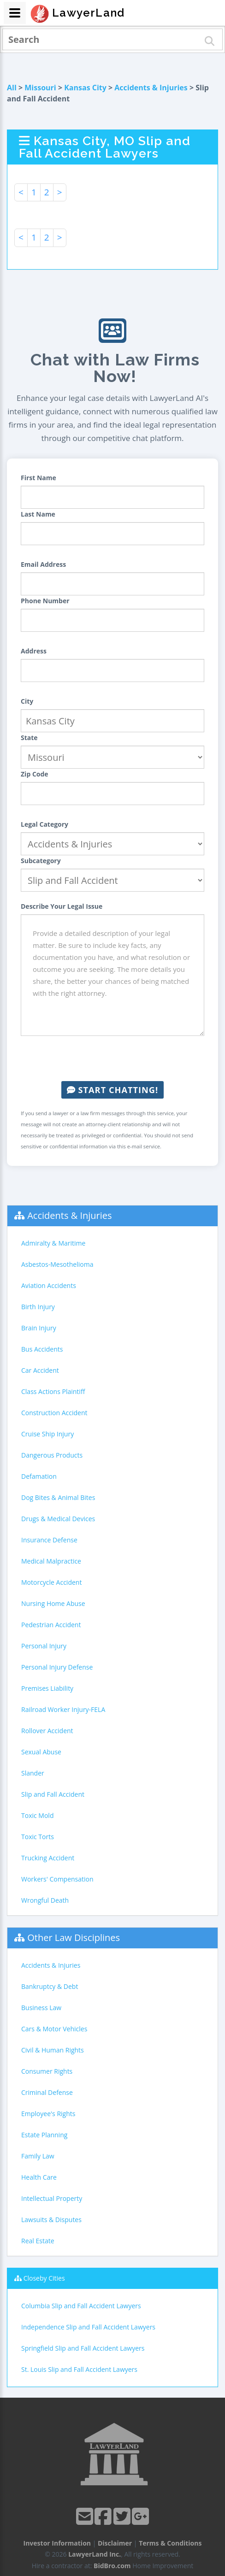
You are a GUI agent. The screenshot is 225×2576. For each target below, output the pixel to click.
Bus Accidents (42, 1349)
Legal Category (44, 824)
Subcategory (41, 860)
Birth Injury (38, 1306)
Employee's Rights (48, 2113)
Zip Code (34, 774)
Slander (32, 1773)
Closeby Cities (44, 2278)
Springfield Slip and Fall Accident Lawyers (82, 2348)
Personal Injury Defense (57, 1667)
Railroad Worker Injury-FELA (63, 1709)
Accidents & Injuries (150, 87)
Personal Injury (43, 1645)
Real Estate (37, 2240)
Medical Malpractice (51, 1561)
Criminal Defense (47, 2092)
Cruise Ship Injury (47, 1433)
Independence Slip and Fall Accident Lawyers (88, 2327)
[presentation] (112, 1058)
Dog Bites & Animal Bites (58, 1497)
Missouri (40, 87)
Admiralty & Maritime (53, 1243)
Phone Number (45, 600)
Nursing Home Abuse (53, 1603)
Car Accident (40, 1370)
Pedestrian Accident (51, 1624)
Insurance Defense (49, 1539)
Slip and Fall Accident (52, 1794)
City (27, 701)
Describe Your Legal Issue (61, 906)
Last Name (38, 514)
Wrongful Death (45, 1900)
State (29, 737)
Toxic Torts (37, 1836)
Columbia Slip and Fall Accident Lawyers (81, 2305)
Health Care (39, 2177)
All (12, 87)
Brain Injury (38, 1327)
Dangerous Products (52, 1455)
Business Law (41, 2007)
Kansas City (85, 87)
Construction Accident (54, 1412)
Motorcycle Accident (51, 1582)
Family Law (37, 2156)
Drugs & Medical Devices (58, 1518)
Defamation (39, 1476)
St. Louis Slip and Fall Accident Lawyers (79, 2369)
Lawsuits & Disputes (51, 2219)
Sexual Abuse (41, 1751)
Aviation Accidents (48, 1285)
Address (34, 651)
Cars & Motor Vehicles (54, 2028)
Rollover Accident (47, 1730)
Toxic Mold (37, 1815)
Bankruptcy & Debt (49, 1986)
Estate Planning (44, 2134)
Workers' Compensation (57, 1879)
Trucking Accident (47, 1857)
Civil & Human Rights (52, 2050)
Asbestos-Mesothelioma (57, 1264)
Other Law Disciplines (73, 1937)
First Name (38, 477)
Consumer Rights (46, 2071)
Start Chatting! (112, 1089)
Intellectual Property (51, 2198)
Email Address (43, 564)
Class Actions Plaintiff (53, 1391)
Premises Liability (47, 1688)
